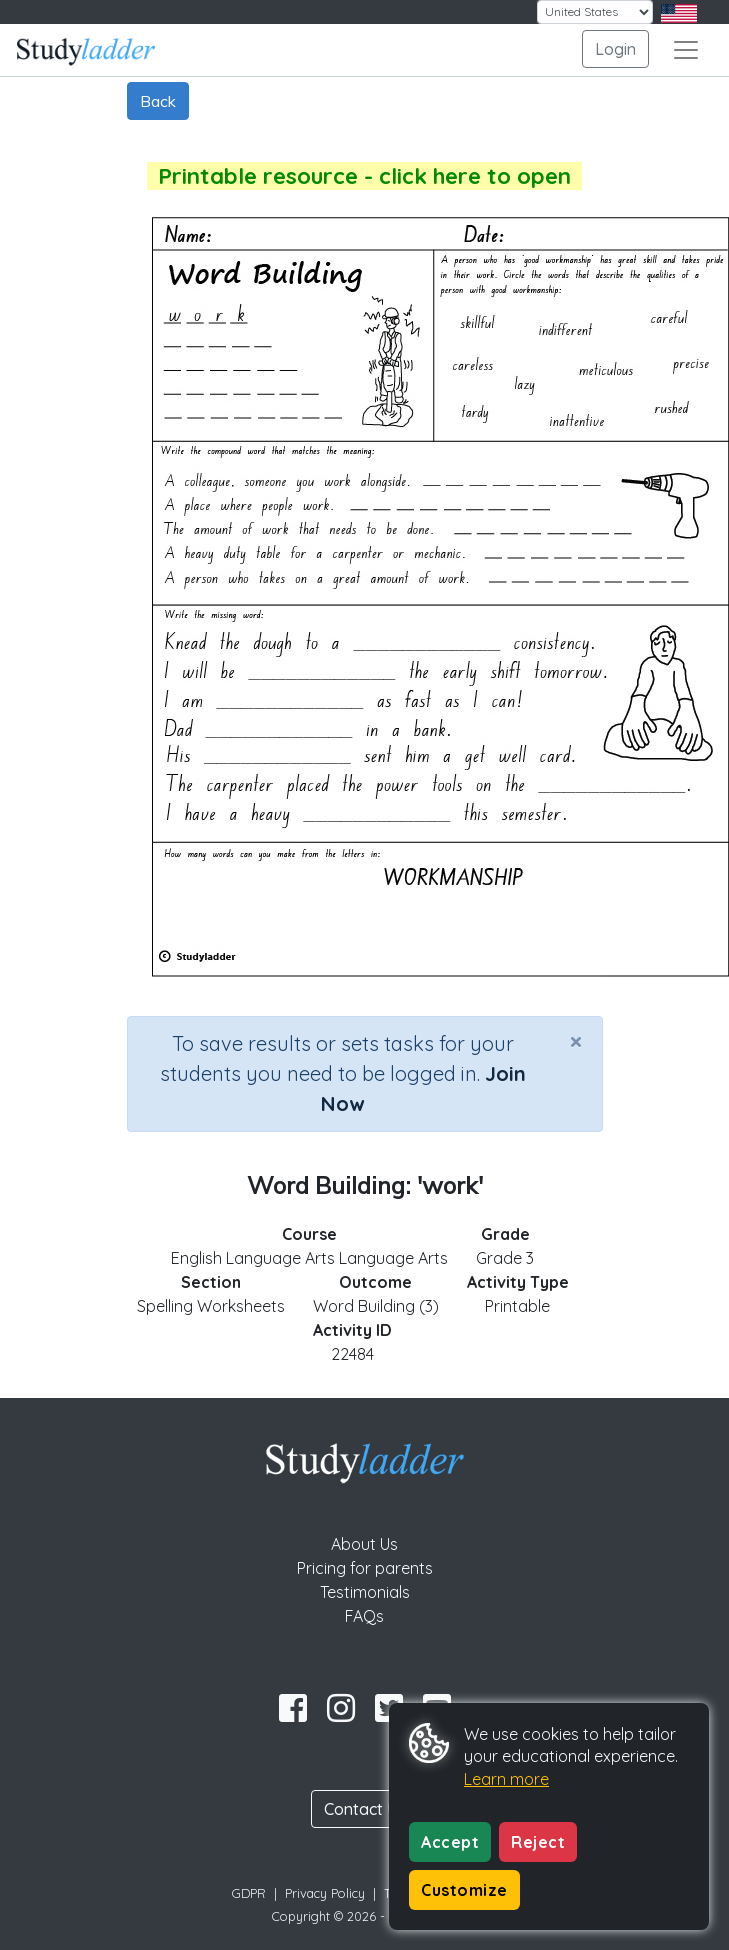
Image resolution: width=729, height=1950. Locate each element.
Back (158, 101)
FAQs (364, 1616)
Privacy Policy (325, 1893)
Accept (450, 1842)
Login (615, 49)
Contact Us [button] (365, 1809)
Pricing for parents (365, 1568)
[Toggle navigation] (686, 50)
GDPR (249, 1893)
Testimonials (365, 1592)
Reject (538, 1842)
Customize (464, 1890)
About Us (364, 1544)
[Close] (576, 1041)
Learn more (506, 1779)
